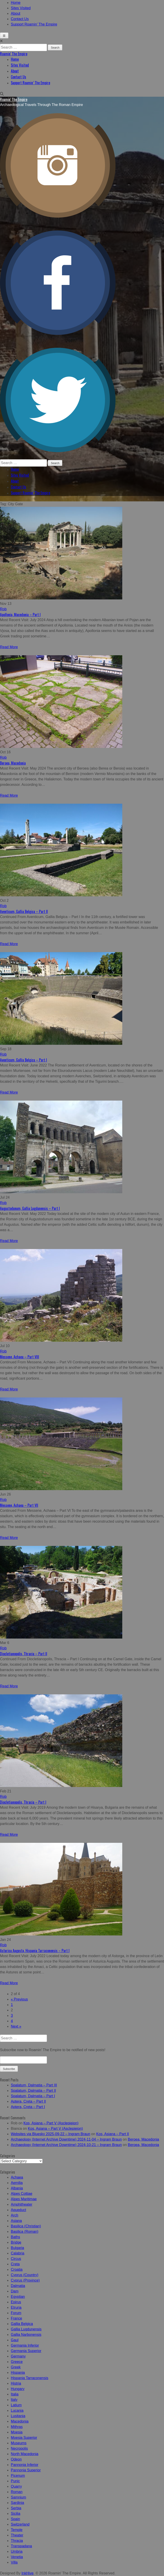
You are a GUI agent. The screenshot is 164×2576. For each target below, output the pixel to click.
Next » (16, 2026)
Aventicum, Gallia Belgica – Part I (23, 1060)
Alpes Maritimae (24, 2199)
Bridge (16, 2242)
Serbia (16, 2508)
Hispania (18, 2372)
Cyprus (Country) (24, 2275)
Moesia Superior (24, 2438)
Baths (15, 2237)
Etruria (16, 2307)
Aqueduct (18, 2210)
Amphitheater (21, 2204)
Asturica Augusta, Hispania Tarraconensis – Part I (34, 1950)
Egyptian (18, 2297)
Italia (14, 2394)
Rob (3, 609)
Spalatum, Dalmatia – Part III (34, 2085)
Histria (16, 2383)
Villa (14, 2562)
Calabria (17, 2253)
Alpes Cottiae (21, 2194)
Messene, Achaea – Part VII (19, 1505)
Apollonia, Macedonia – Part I (20, 614)
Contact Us (20, 19)
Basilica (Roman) (24, 2231)
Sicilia (15, 2513)
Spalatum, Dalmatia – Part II (33, 2090)
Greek (16, 2367)
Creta (15, 2264)
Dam (14, 2291)
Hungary (17, 2389)
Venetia (17, 2557)
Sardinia (17, 2503)
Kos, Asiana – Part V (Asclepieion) (51, 2123)
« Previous (19, 1999)
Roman (17, 2492)
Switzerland (20, 2524)
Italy (14, 2400)
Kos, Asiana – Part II (112, 2134)
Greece (17, 2362)
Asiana (16, 2221)
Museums (18, 2443)
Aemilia (17, 2183)
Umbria (17, 2551)
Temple (17, 2530)
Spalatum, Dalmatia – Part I (33, 2096)
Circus (16, 2259)
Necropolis (19, 2448)
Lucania (17, 2410)
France (16, 2318)
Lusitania (18, 2416)
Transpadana (21, 2546)
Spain (15, 2519)
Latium (16, 2405)
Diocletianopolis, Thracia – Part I (23, 1802)
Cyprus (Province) (25, 2280)
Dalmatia (18, 2286)
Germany (18, 2356)
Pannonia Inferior (24, 2465)
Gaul (14, 2340)
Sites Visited (21, 8)
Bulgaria (17, 2248)
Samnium (18, 2497)
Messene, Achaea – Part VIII (19, 1357)
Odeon (16, 2459)
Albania (17, 2188)
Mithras (17, 2427)
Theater (17, 2535)
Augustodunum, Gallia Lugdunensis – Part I (30, 1208)
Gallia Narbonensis (26, 2334)
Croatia (17, 2269)
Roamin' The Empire (13, 53)
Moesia (17, 2432)
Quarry (16, 2486)
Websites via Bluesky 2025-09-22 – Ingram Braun (50, 2134)
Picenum (18, 2475)
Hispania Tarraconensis (29, 2378)
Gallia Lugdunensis (26, 2329)
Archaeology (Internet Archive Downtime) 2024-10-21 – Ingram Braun (66, 2145)
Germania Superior (26, 2351)
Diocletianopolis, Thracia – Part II (23, 1653)
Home (16, 3)
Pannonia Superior (26, 2470)
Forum (16, 2313)
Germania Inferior (25, 2345)
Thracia (17, 2541)
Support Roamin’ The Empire (34, 24)
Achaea (17, 2177)
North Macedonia (24, 2454)
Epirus (16, 2302)
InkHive (27, 2573)
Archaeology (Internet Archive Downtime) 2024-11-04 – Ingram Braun (66, 2139)
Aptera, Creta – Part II (28, 2101)
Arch (14, 2215)
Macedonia (19, 2421)
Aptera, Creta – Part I (28, 2107)
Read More (9, 647)
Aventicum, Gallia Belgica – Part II (24, 911)
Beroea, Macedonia (13, 763)
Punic (15, 2481)
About (15, 13)
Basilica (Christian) (26, 2226)
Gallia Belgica (22, 2324)
